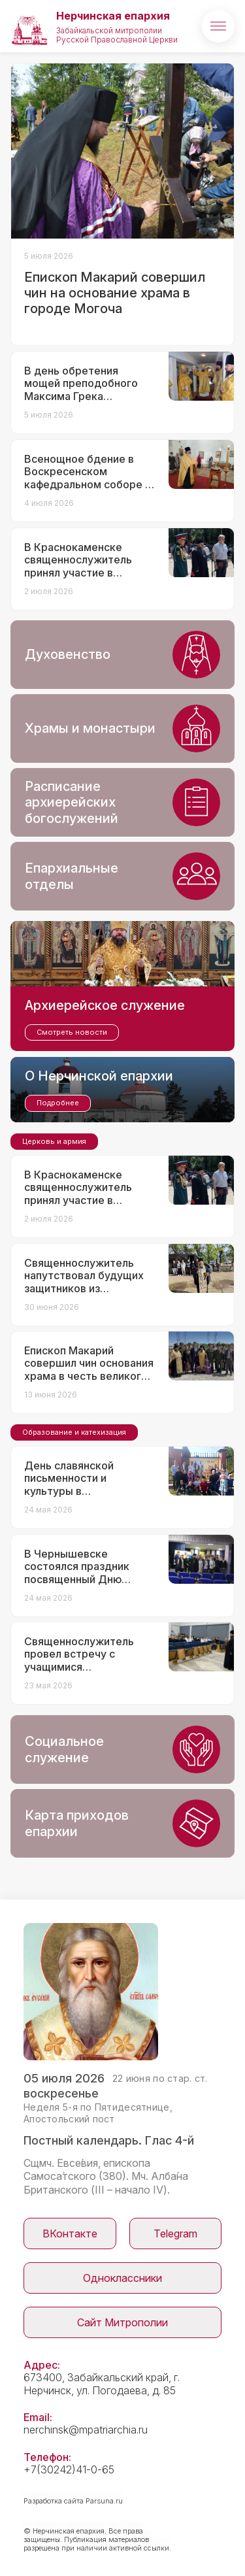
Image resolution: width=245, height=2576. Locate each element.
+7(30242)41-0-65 (69, 2469)
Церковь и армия (54, 1141)
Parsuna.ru (104, 2500)
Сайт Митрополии (122, 2322)
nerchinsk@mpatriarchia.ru (86, 2429)
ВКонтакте (69, 2233)
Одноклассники (122, 2277)
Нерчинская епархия (113, 15)
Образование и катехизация (74, 1432)
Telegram (175, 2233)
